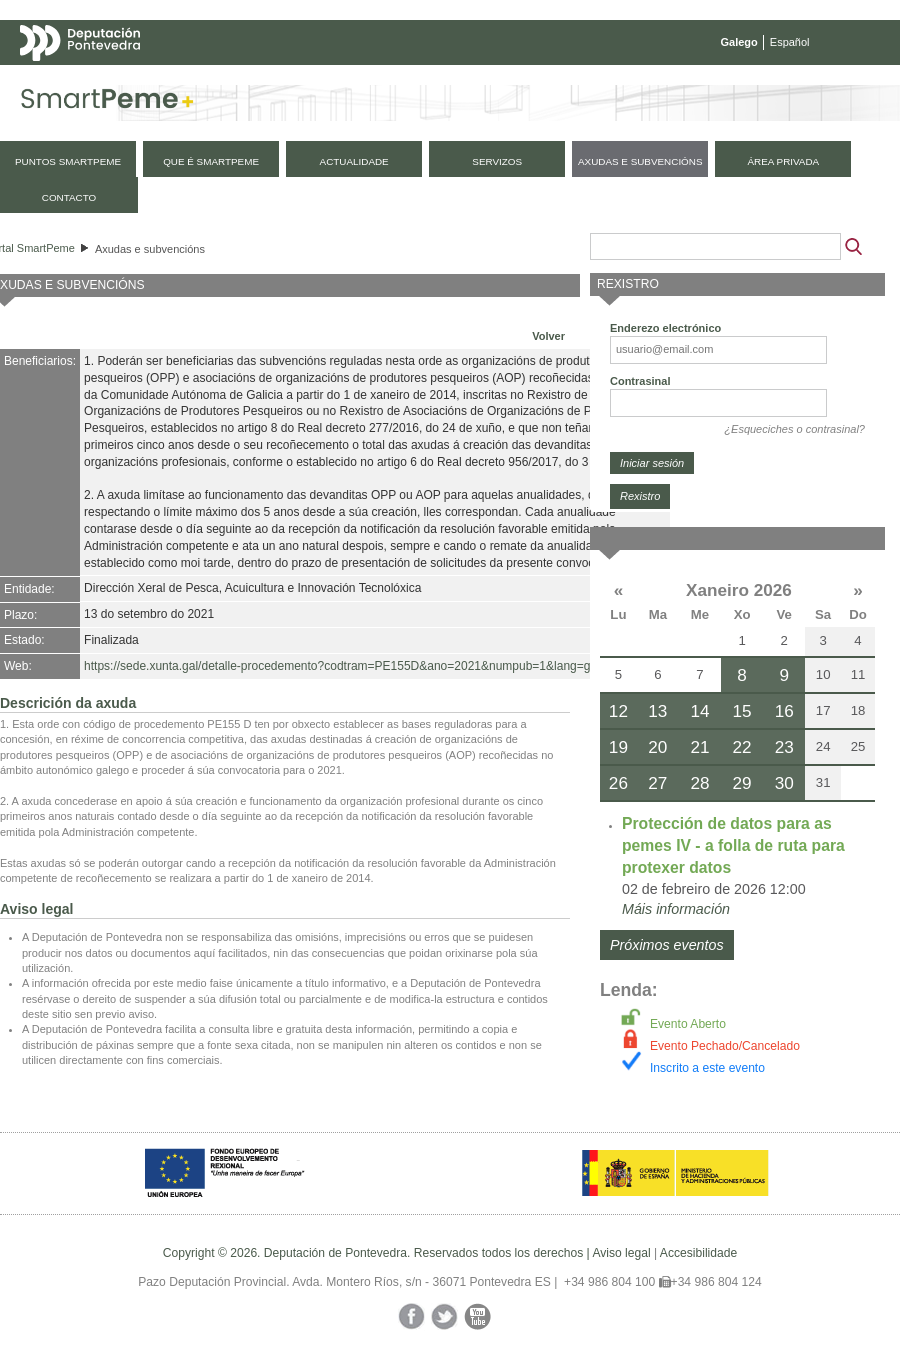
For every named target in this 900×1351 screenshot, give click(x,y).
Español (790, 42)
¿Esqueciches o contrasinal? (794, 429)
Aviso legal (621, 1253)
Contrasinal (640, 381)
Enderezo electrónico (665, 328)
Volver (548, 336)
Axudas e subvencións (150, 249)
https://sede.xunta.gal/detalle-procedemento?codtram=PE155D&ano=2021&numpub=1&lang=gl (338, 666)
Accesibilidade (698, 1253)
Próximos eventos (667, 945)
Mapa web (217, 82)
